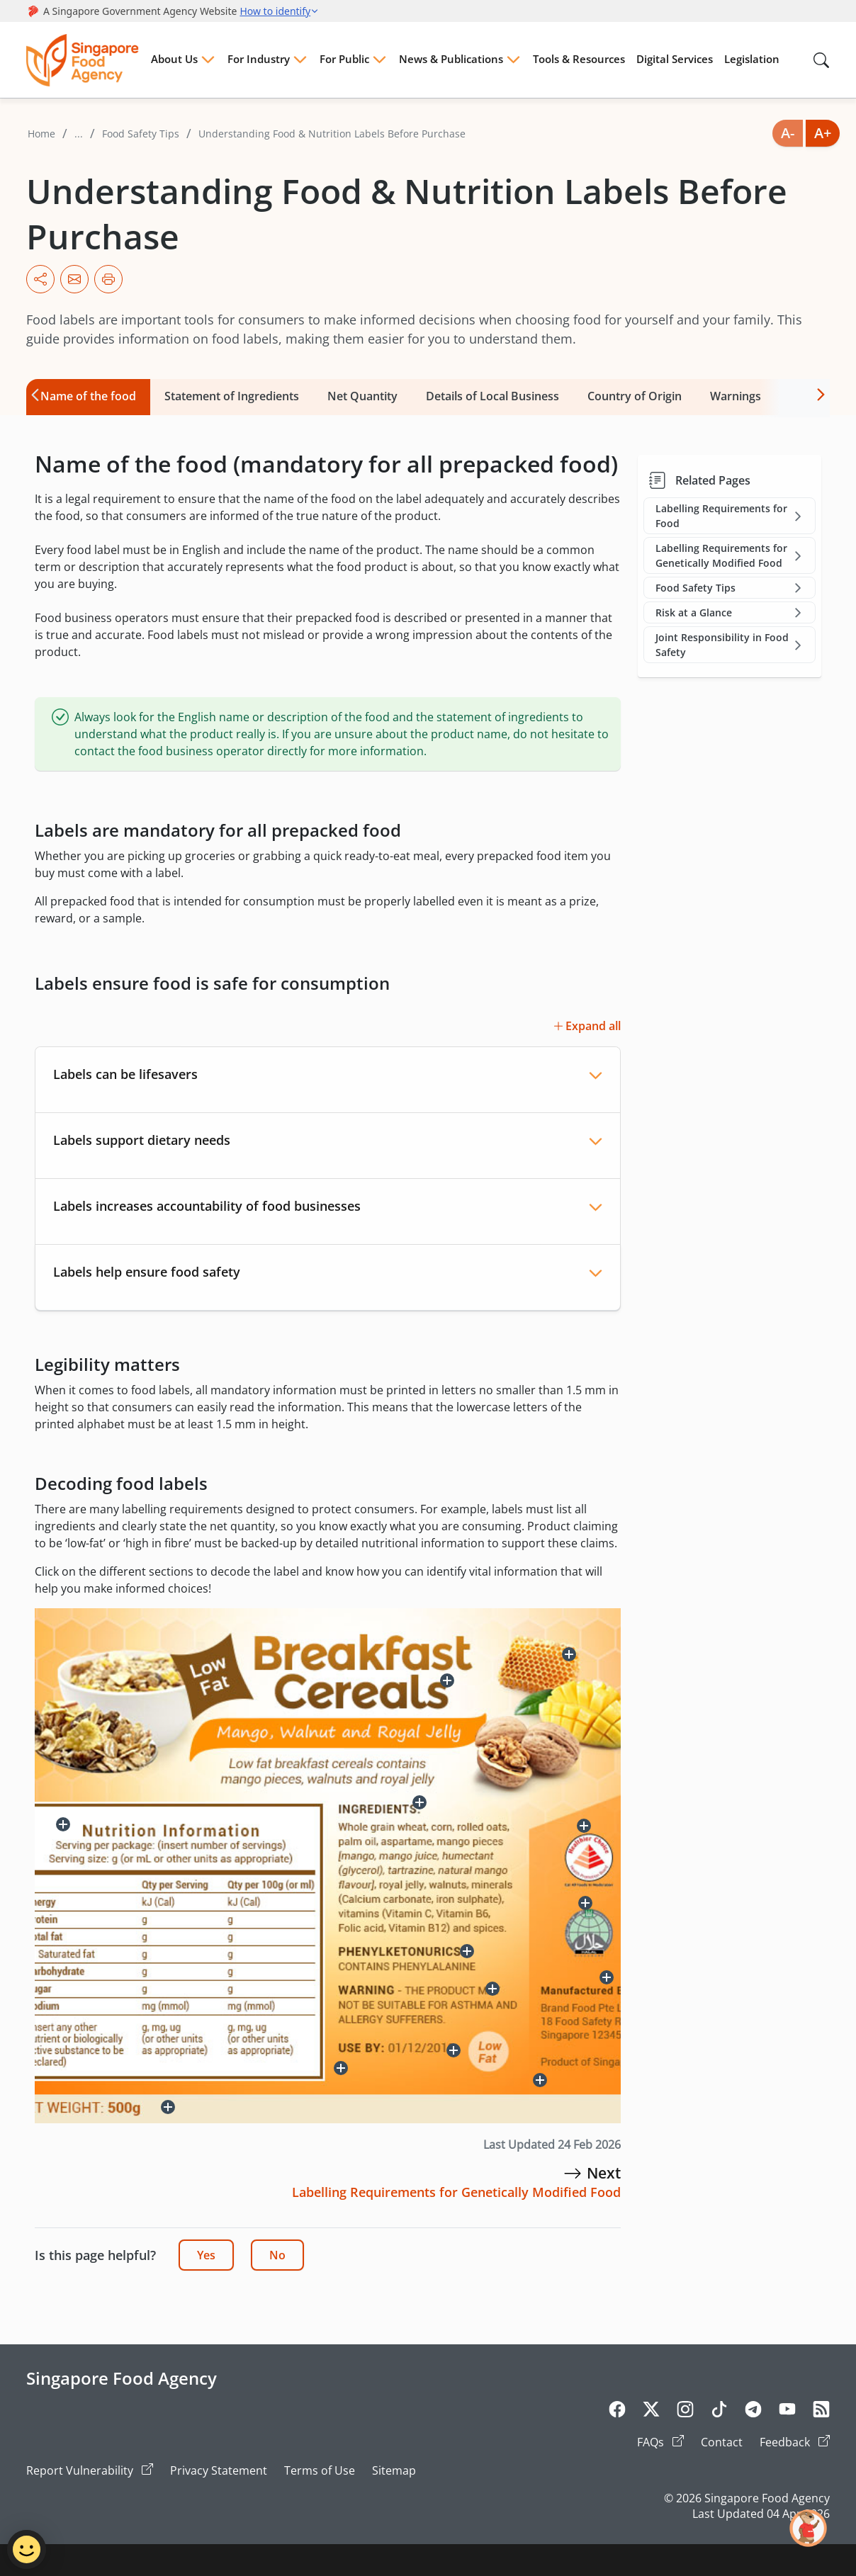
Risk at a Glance (729, 612)
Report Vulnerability (89, 2470)
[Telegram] (753, 2411)
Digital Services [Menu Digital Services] (674, 59)
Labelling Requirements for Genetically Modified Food (729, 555)
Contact (722, 2442)
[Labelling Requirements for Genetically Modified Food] (572, 2173)
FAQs (660, 2442)
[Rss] (821, 2411)
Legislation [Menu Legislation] (751, 59)
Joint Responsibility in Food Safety (729, 645)
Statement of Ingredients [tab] (231, 396)
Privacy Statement (218, 2470)
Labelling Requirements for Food (729, 516)
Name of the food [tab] (88, 396)
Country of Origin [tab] (634, 396)
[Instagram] (685, 2411)
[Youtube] (787, 2411)
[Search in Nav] (821, 60)
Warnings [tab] (735, 396)
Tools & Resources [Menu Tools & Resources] (579, 59)
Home (41, 133)
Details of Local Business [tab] (492, 396)
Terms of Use (319, 2470)
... (78, 133)
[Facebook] (617, 2411)
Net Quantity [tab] (362, 396)
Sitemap (394, 2470)
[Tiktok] (719, 2411)
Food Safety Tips (140, 133)
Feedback (795, 2442)
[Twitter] (651, 2411)
